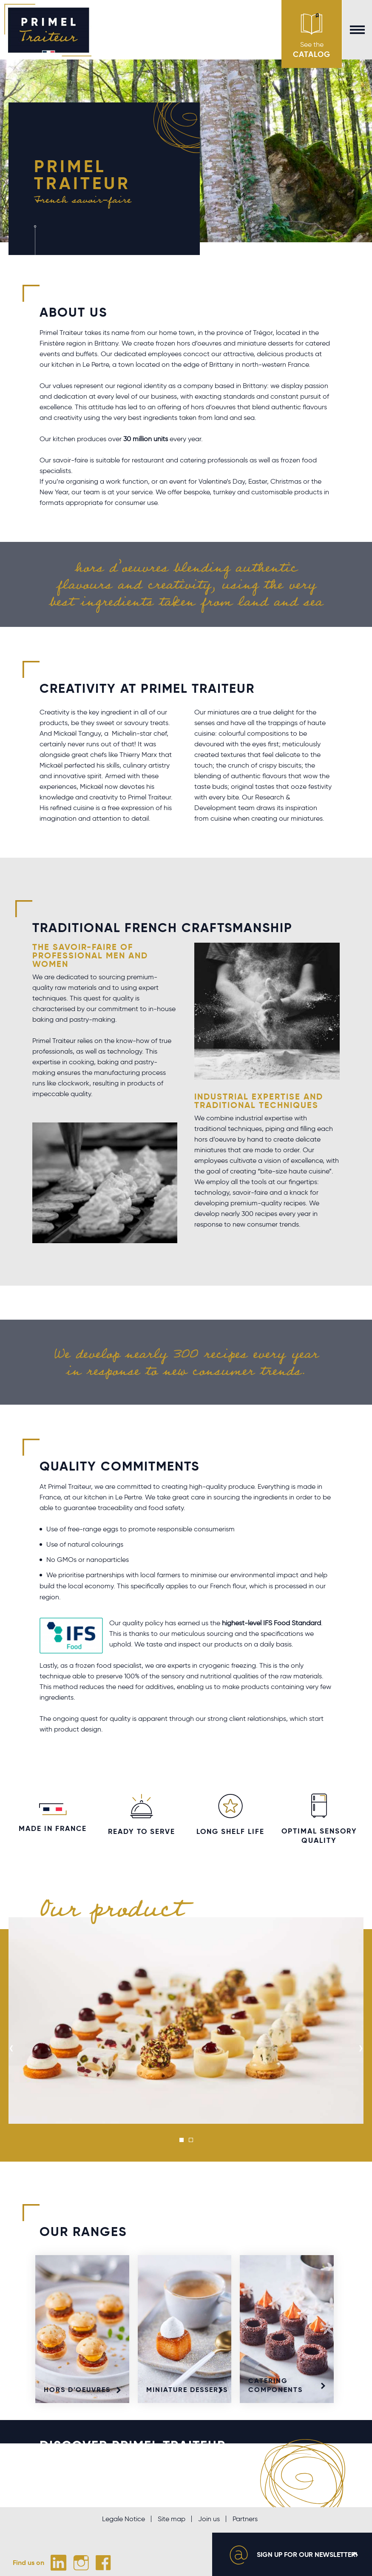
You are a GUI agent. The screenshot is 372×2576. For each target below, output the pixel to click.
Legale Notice (123, 2519)
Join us (209, 2519)
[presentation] (11, 2048)
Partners (245, 2519)
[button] (181, 2140)
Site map (171, 2519)
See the (311, 36)
